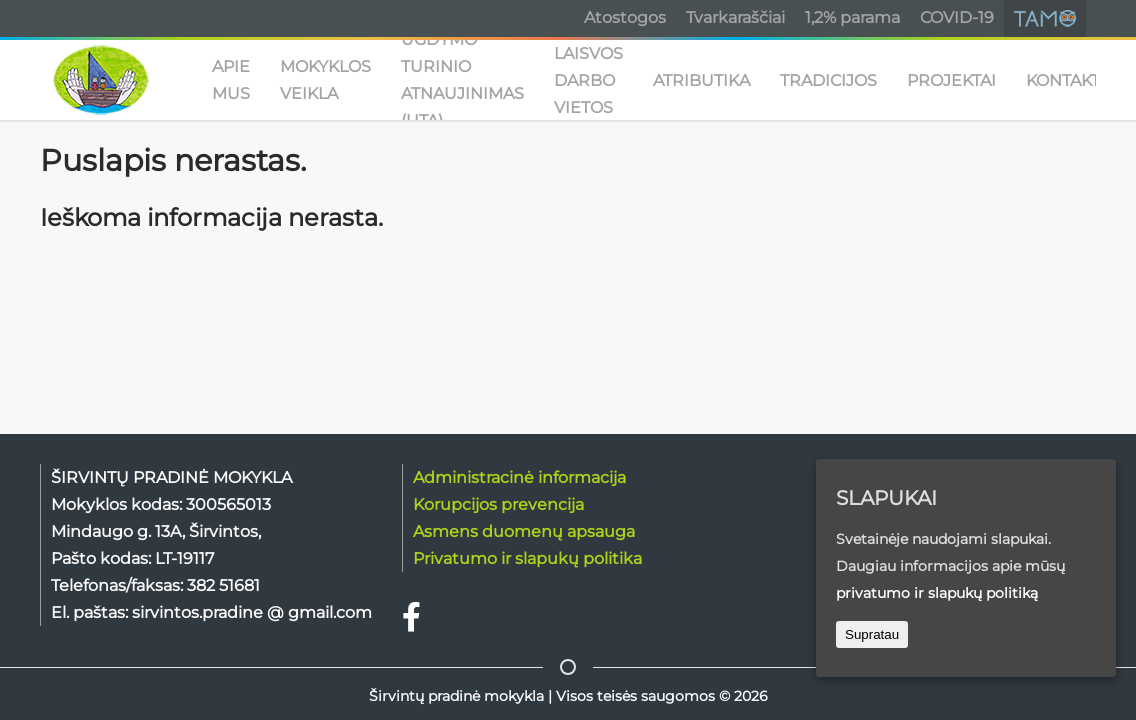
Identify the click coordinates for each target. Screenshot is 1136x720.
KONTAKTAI (1070, 80)
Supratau (872, 634)
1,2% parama (852, 17)
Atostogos (625, 17)
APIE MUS (231, 80)
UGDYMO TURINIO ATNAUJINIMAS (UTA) (462, 80)
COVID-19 (957, 17)
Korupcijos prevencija (498, 504)
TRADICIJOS (828, 80)
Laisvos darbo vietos (588, 80)
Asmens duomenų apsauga (524, 531)
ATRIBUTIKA (701, 80)
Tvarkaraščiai (735, 17)
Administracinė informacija (519, 477)
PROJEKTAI (951, 80)
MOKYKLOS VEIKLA (325, 80)
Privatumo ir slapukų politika (527, 558)
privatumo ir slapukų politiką (937, 593)
